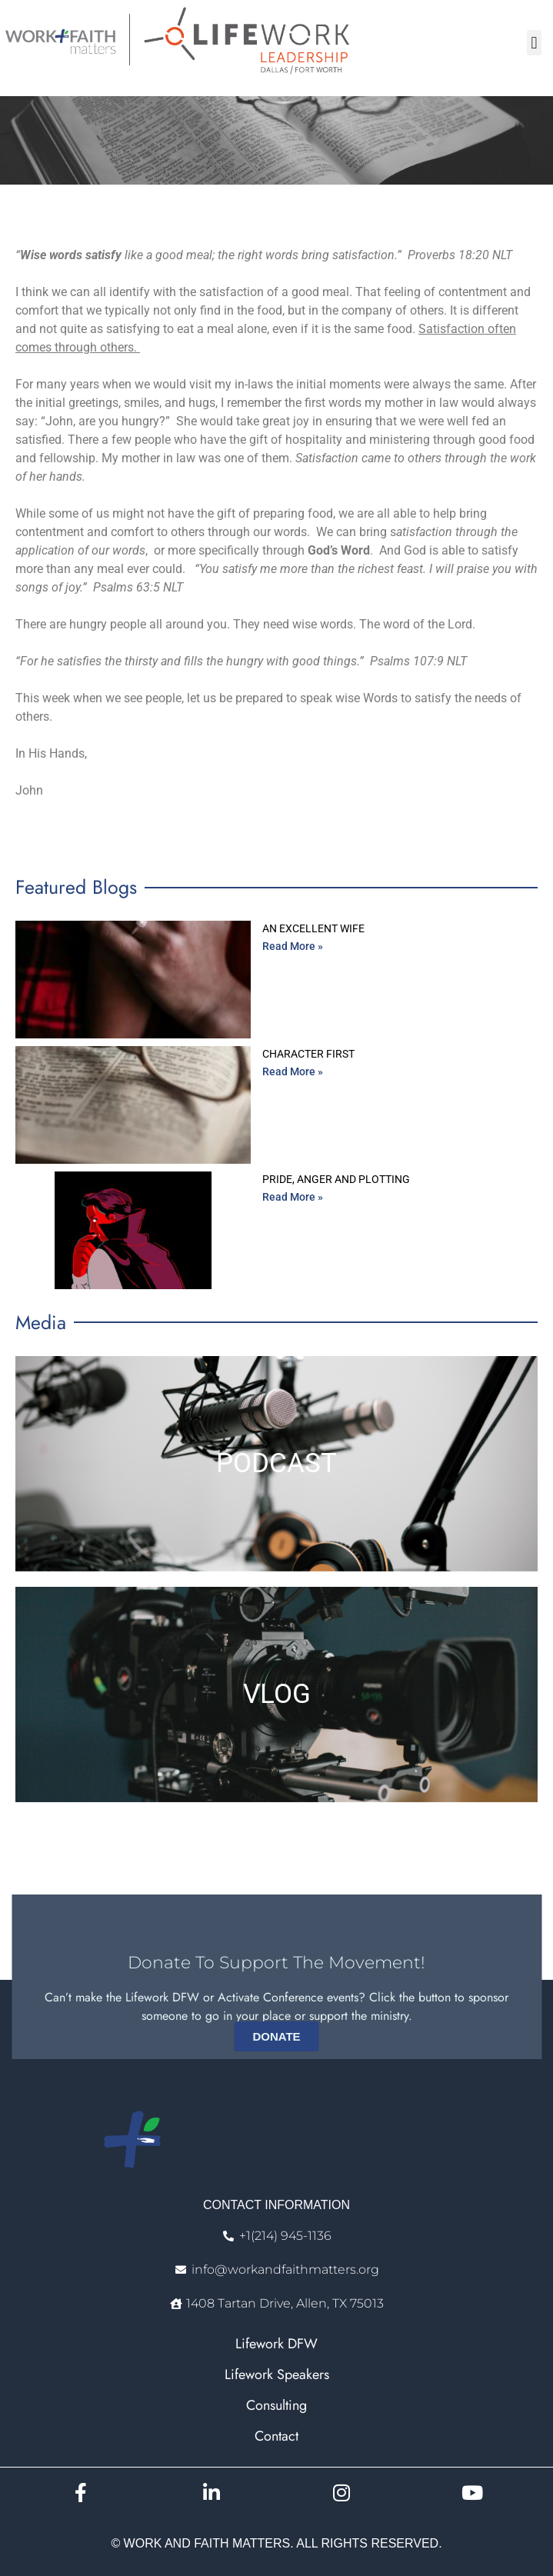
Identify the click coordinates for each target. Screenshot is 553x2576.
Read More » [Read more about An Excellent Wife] (292, 946)
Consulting (276, 2405)
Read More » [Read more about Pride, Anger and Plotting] (292, 1197)
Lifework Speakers (277, 2374)
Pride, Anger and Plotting (336, 1179)
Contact (276, 2436)
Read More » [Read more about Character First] (292, 1071)
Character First (308, 1054)
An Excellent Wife (313, 928)
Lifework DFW (276, 2344)
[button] (534, 42)
